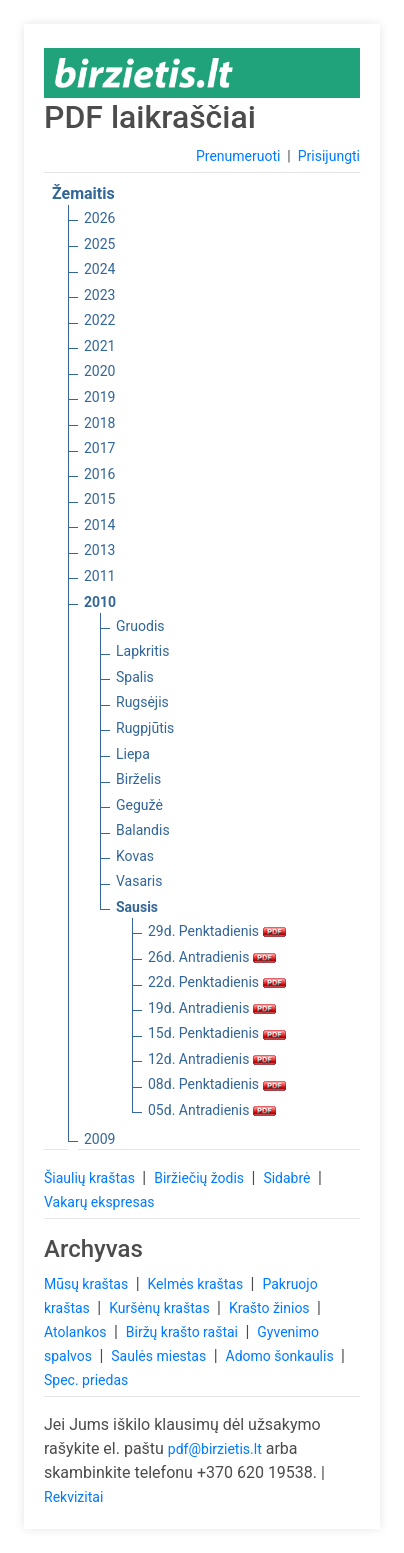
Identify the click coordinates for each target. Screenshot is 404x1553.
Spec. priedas (86, 1380)
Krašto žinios (271, 1308)
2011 (99, 576)
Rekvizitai (73, 1497)
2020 (99, 371)
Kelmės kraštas (196, 1284)
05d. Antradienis (212, 1110)
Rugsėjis (142, 702)
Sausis (137, 907)
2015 (99, 499)
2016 (99, 474)
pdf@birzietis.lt (215, 1449)
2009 (99, 1139)
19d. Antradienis (212, 1008)
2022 (99, 320)
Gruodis (140, 626)
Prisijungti (329, 156)
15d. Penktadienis (217, 1033)
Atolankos (77, 1332)
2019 (99, 397)
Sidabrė (288, 1178)
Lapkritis (142, 651)
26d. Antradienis (212, 957)
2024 (99, 269)
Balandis (143, 830)
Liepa (133, 754)
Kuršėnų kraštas (161, 1308)
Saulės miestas (160, 1356)
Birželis (138, 779)
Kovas (135, 856)
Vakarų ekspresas (99, 1202)
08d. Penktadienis (217, 1084)
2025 (99, 244)
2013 (99, 550)
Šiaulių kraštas (91, 1178)
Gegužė (139, 805)
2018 (99, 423)
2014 (99, 525)
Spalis (135, 677)
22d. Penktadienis (217, 982)
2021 (99, 346)
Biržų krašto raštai (184, 1332)
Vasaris (139, 881)
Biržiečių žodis (200, 1178)
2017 (99, 448)
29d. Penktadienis (217, 931)
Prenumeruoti (238, 156)
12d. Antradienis (212, 1059)
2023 (99, 295)
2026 (99, 218)
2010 (100, 602)
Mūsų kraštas (88, 1284)
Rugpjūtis (145, 728)
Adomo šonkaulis (282, 1356)
